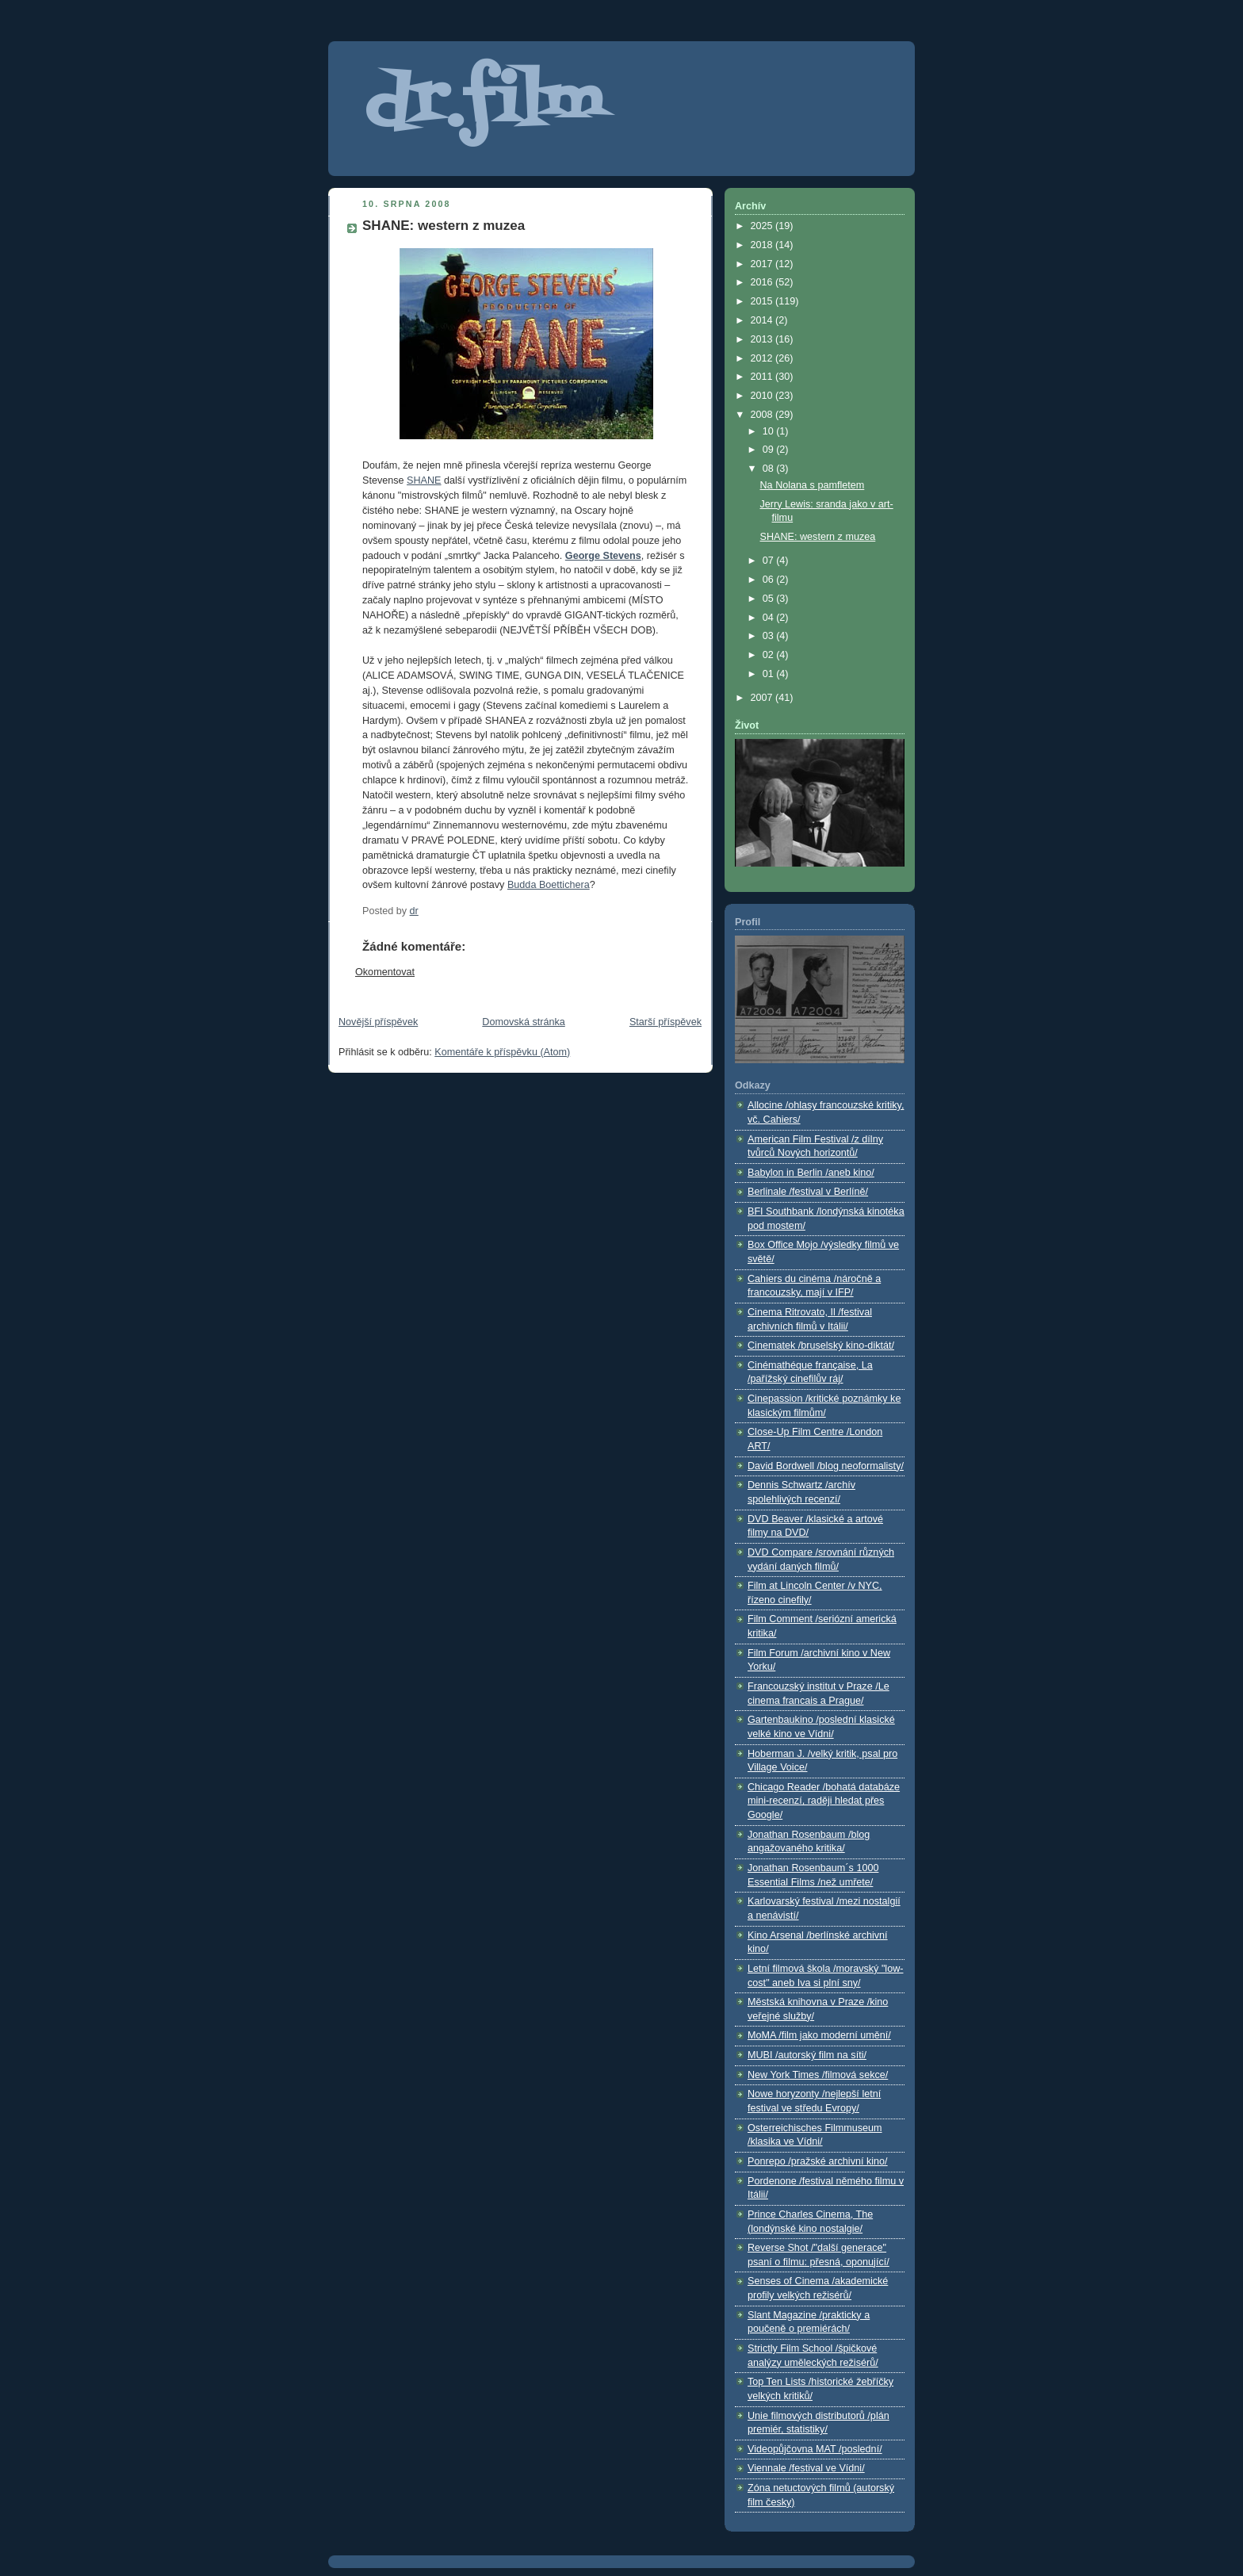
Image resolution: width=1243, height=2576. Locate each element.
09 (770, 449)
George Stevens (603, 555)
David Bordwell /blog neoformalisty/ (826, 1466)
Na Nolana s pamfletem (812, 485)
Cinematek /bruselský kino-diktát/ (821, 1345)
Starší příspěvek (665, 1022)
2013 (763, 339)
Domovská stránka (523, 1022)
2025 (763, 226)
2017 (763, 264)
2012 (763, 358)
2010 (763, 395)
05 (770, 598)
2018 (763, 245)
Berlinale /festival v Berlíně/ (808, 1191)
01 (770, 673)
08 (770, 468)
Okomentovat (385, 972)
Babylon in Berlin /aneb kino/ (811, 1172)
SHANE (424, 480)
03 (770, 635)
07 (770, 560)
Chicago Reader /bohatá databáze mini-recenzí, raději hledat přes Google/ (824, 1801)
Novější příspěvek (378, 1022)
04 (770, 617)
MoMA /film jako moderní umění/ (819, 2035)
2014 (763, 320)
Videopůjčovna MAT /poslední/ (815, 2449)
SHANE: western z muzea (818, 536)
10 (770, 431)
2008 (763, 414)
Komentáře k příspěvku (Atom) (502, 1052)
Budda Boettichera (548, 884)
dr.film (483, 104)
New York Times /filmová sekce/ (818, 2074)
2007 (763, 697)
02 (770, 654)
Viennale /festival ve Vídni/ (806, 2468)
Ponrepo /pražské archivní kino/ (818, 2161)
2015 (763, 301)
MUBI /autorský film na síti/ (807, 2055)
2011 (763, 376)
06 (770, 579)
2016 (763, 282)
